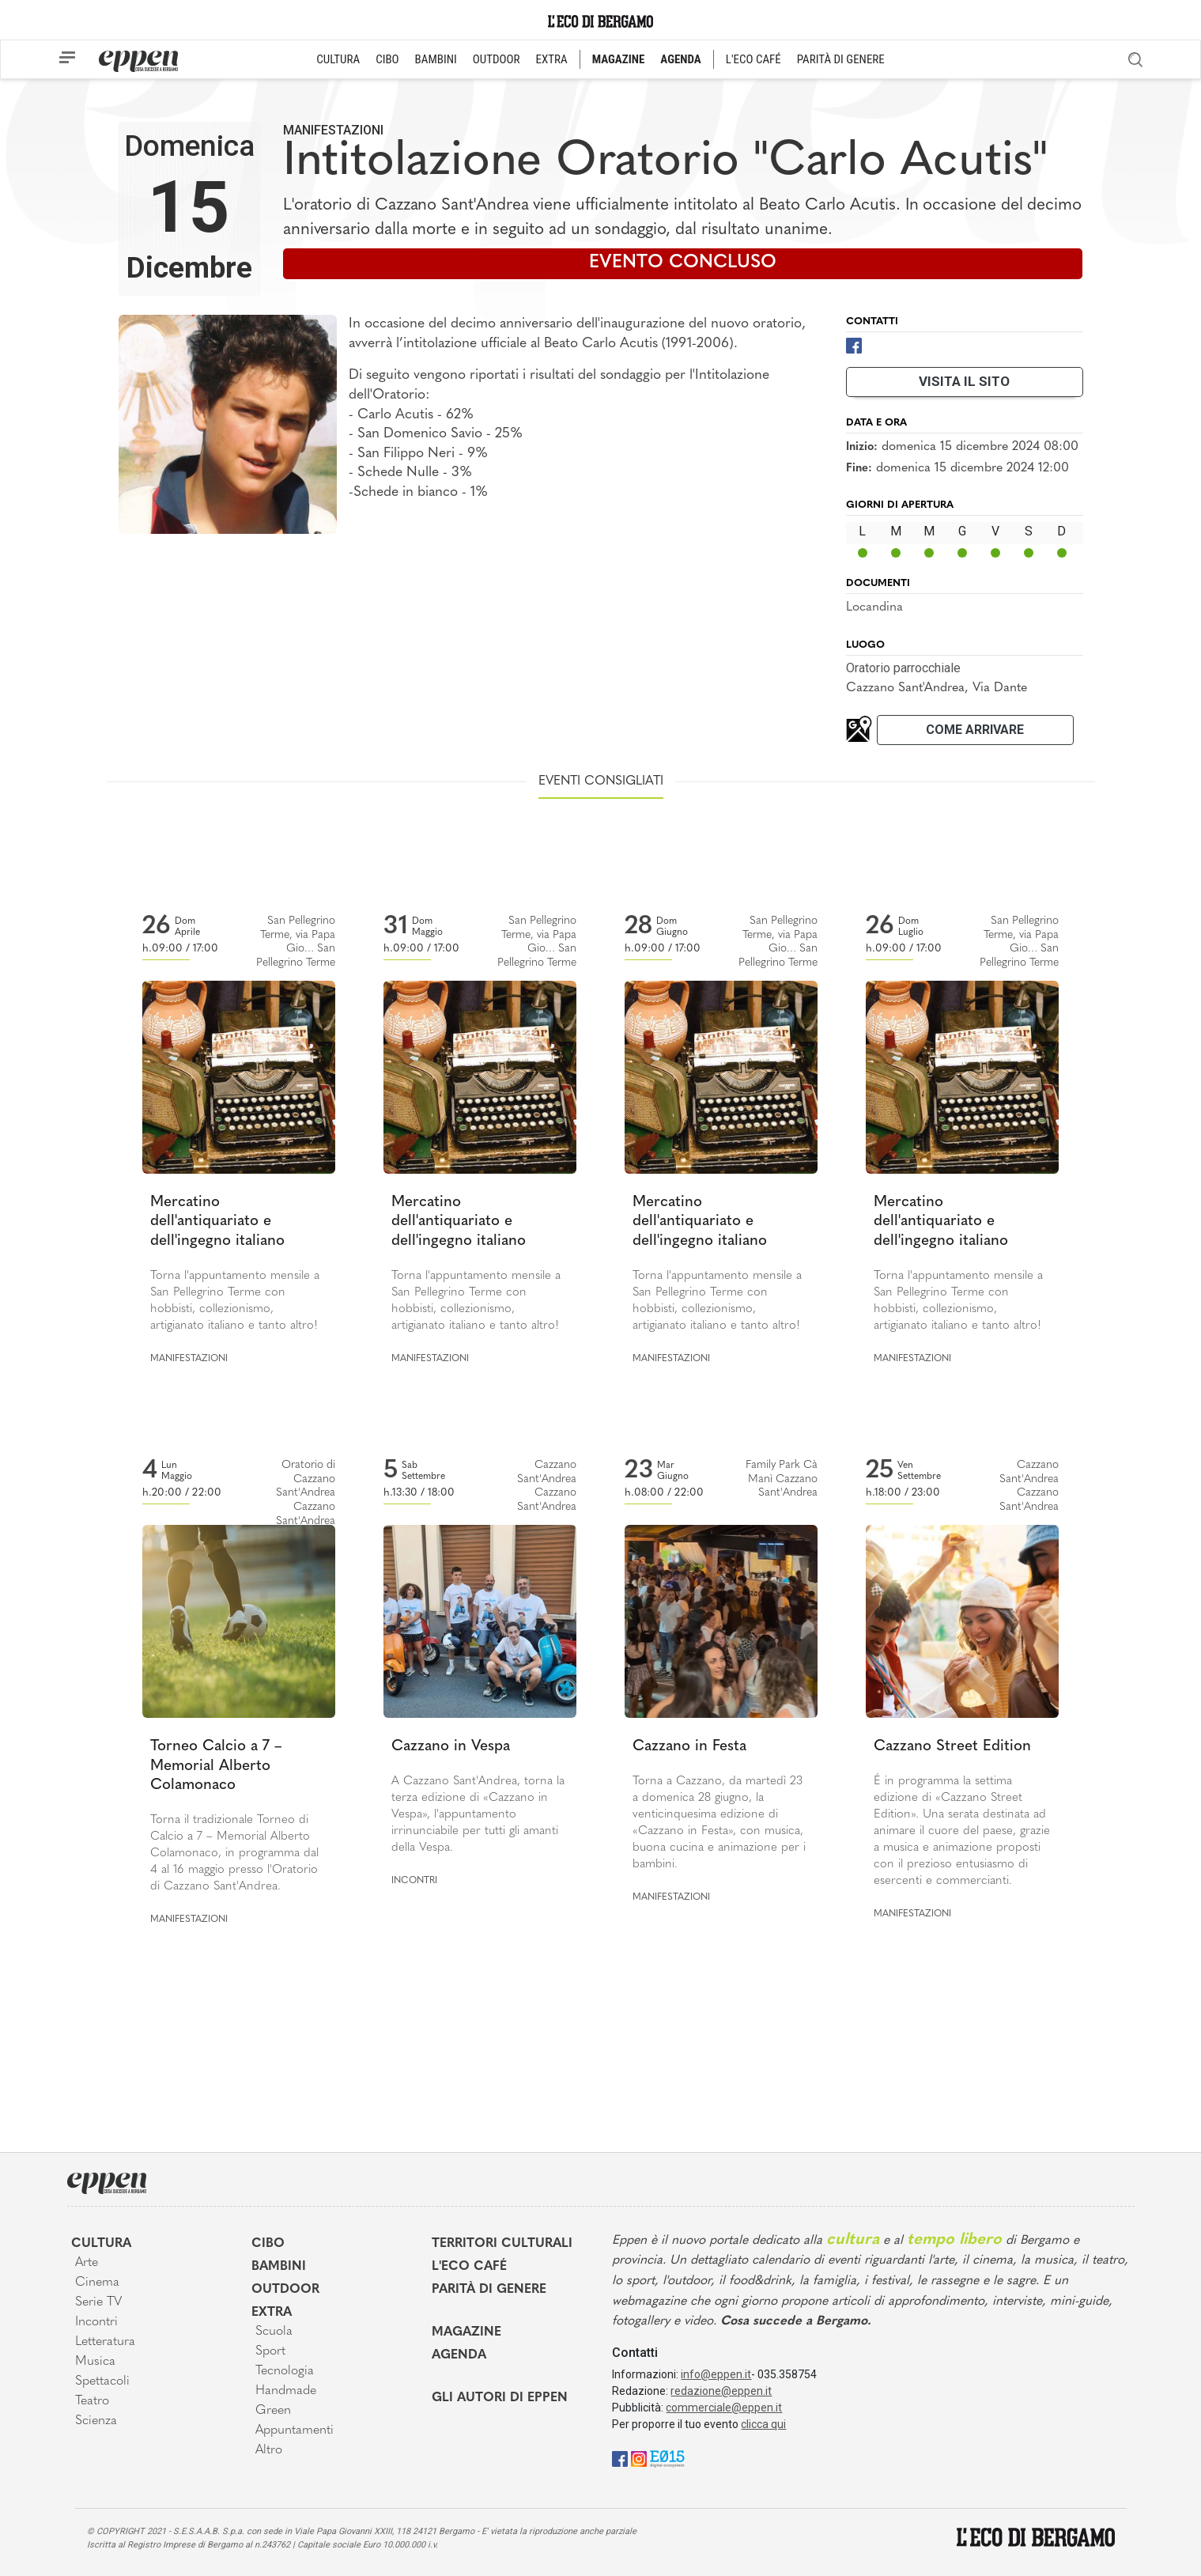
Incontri (414, 1881)
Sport (270, 2351)
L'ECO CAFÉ (753, 59)
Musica (95, 2361)
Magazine (466, 2332)
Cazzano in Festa (689, 1746)
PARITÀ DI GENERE (841, 59)
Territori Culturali (502, 2243)
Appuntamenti (294, 2430)
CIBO (387, 59)
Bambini (278, 2266)
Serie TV (98, 2302)
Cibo (268, 2243)
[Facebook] (854, 344)
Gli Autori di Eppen (500, 2398)
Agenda (459, 2355)
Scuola (274, 2331)
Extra (271, 2312)
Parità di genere (489, 2289)
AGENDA (680, 59)
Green (273, 2410)
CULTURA (338, 59)
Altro (268, 2450)
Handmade (285, 2391)
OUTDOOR (496, 59)
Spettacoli (102, 2381)
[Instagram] (639, 2457)
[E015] (667, 2457)
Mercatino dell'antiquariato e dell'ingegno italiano (217, 1222)
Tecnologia (284, 2371)
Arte (86, 2262)
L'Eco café (469, 2266)
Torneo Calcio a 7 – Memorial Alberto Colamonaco (216, 1766)
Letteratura (105, 2342)
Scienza (96, 2421)
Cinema (97, 2282)
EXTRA (552, 59)
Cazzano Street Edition (952, 1746)
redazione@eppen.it (721, 2391)
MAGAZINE (618, 59)
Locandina (874, 607)
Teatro (92, 2401)
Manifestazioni (333, 130)
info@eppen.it (716, 2374)
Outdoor (285, 2289)
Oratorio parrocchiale (903, 667)
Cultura (101, 2243)
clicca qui (763, 2424)
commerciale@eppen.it (724, 2407)
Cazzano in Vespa (450, 1746)
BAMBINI (436, 59)
